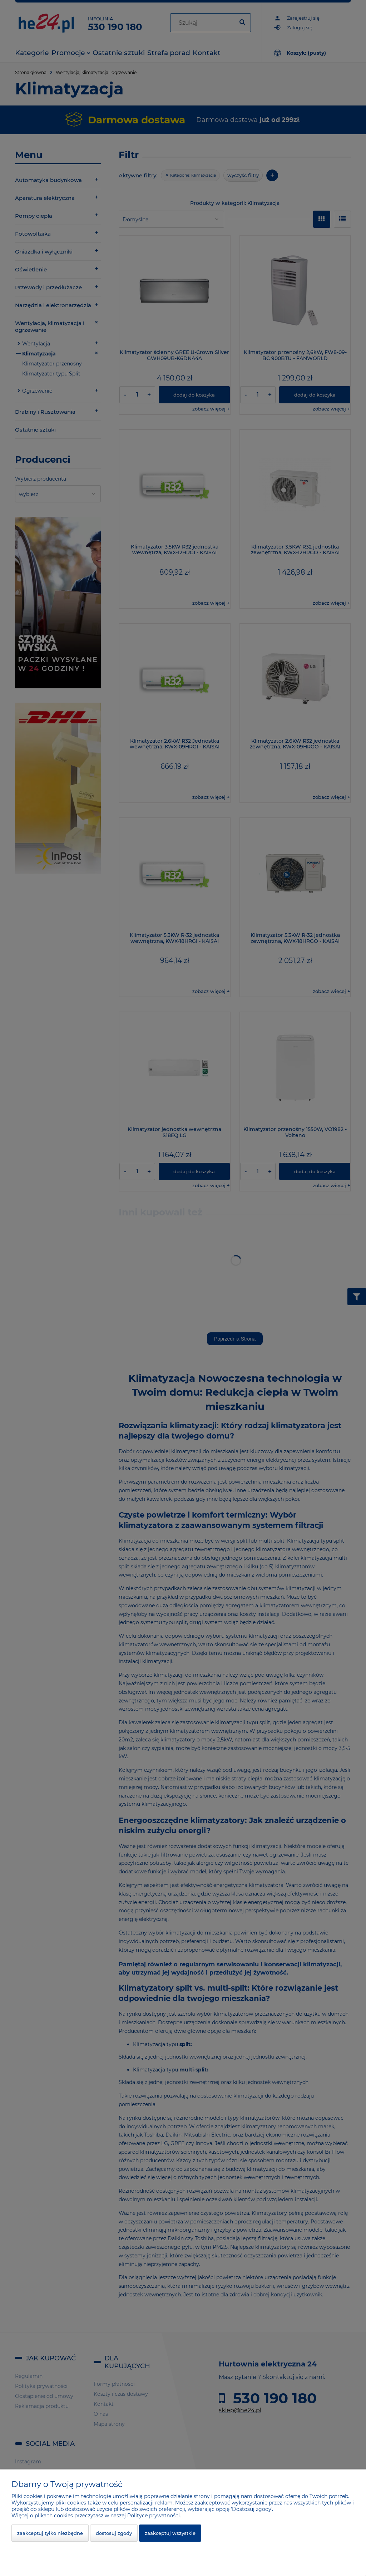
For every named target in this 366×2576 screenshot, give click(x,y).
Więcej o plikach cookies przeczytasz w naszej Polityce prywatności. (96, 2515)
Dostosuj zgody (114, 2533)
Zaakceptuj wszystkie (170, 2533)
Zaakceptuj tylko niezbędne (50, 2533)
